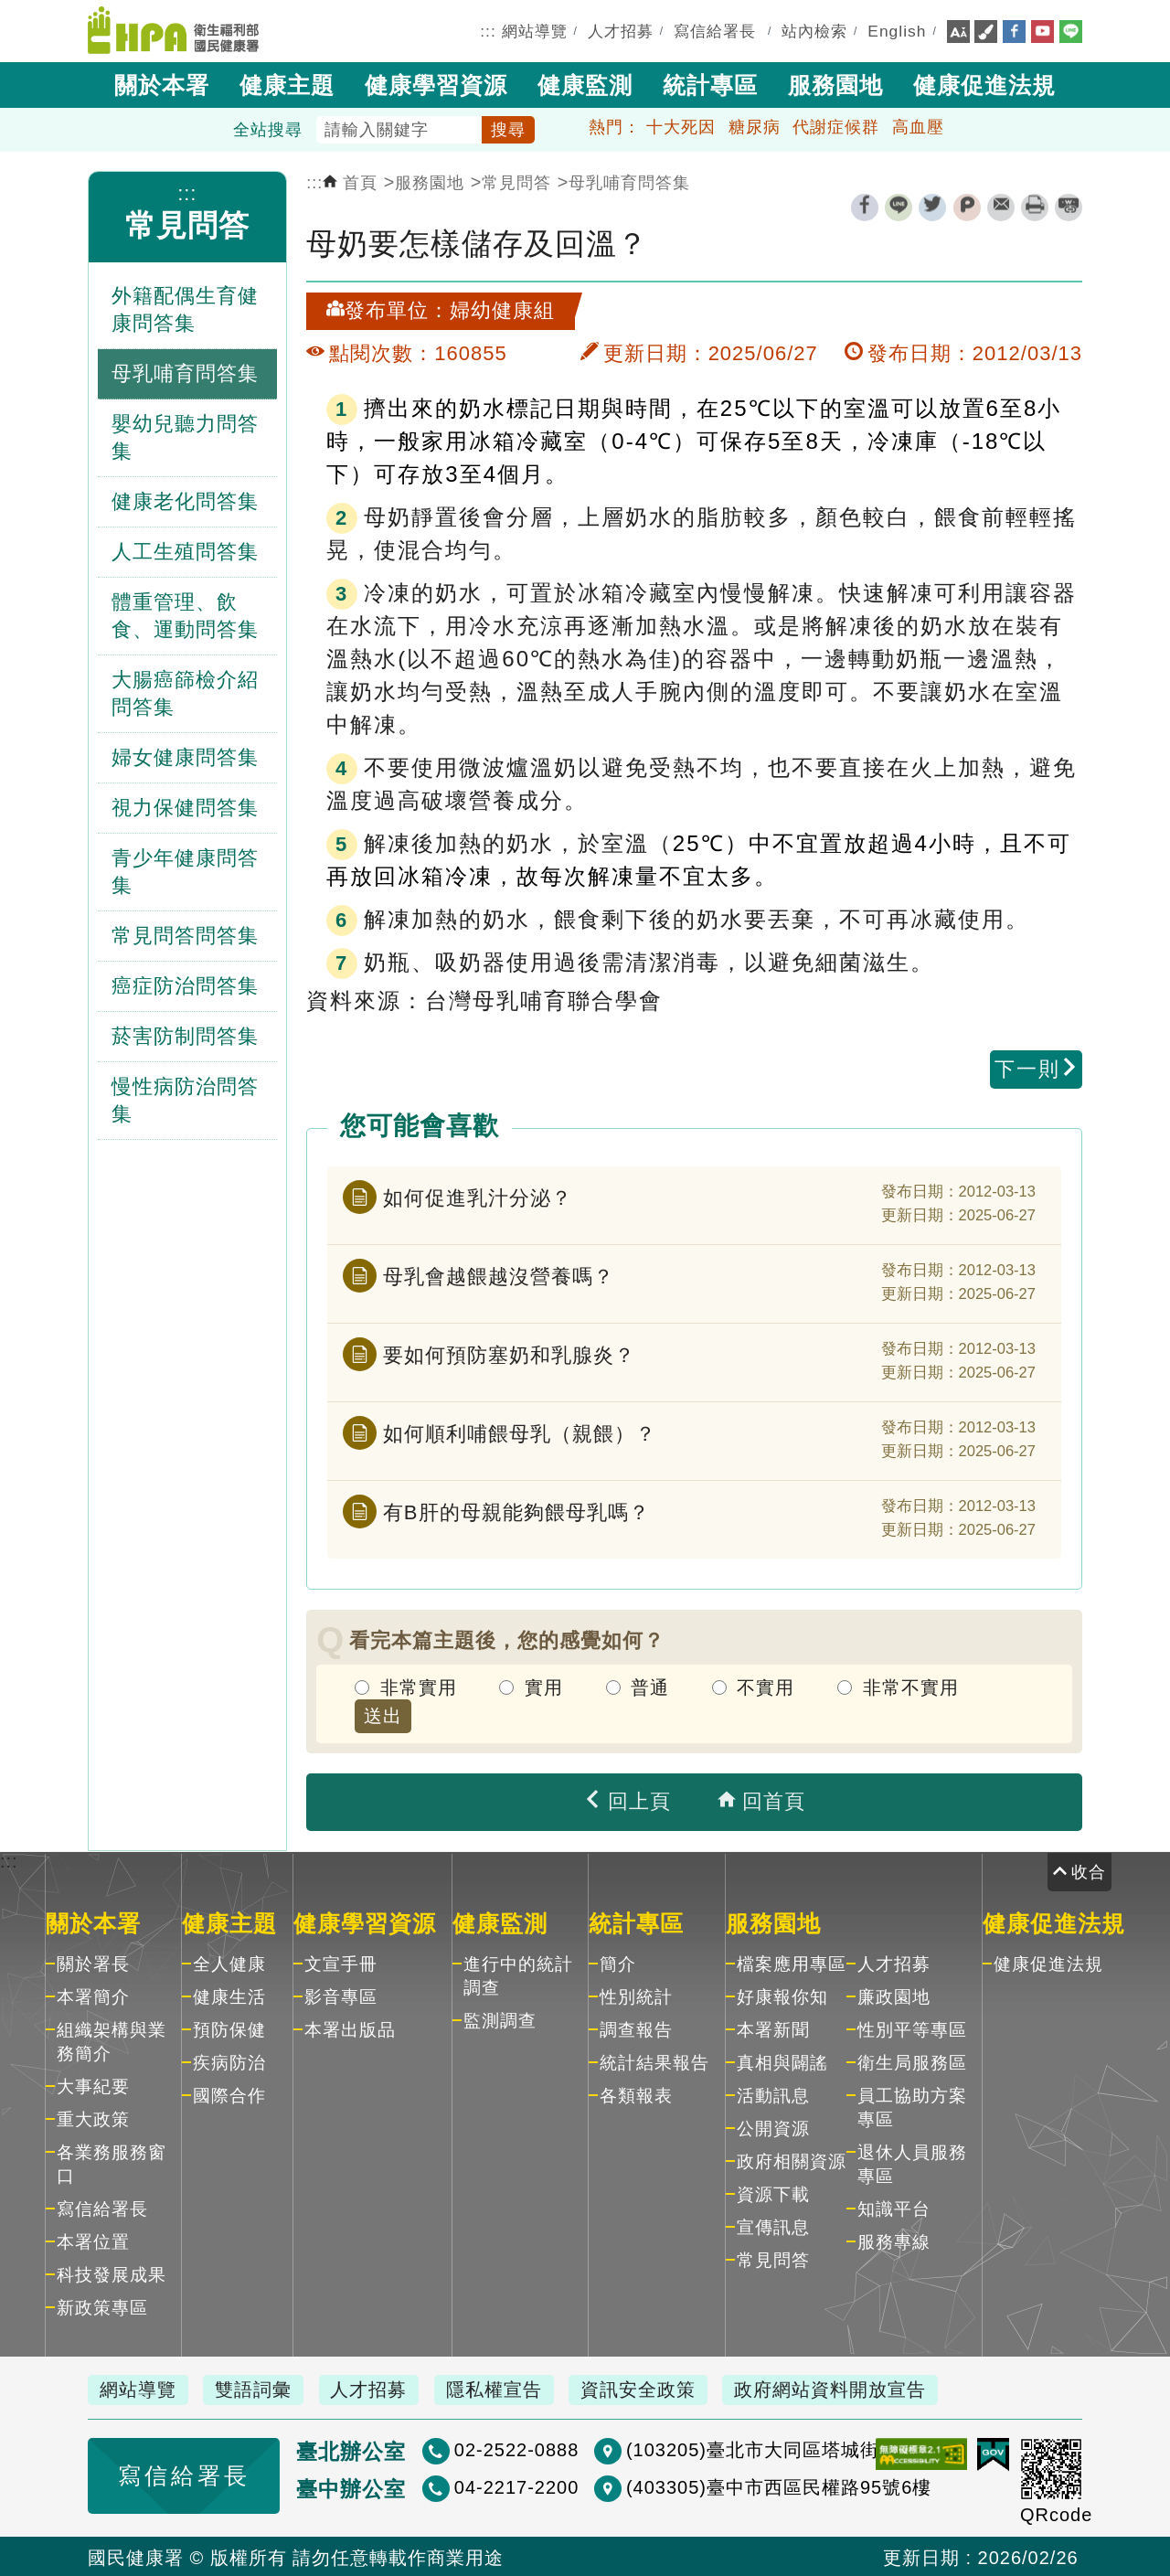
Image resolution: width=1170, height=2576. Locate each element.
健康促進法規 (984, 83)
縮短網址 (1068, 206)
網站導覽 (535, 30)
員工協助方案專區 (912, 2105)
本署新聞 (773, 2028)
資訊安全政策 (655, 2388)
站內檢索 (814, 30)
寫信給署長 (715, 30)
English (896, 30)
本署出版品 (350, 2028)
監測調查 (500, 2018)
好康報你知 (782, 1995)
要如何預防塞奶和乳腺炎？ (509, 1352)
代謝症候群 (835, 126)
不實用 (765, 1687)
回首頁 (761, 1800)
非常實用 (418, 1687)
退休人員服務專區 (912, 2162)
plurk (967, 206)
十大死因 (681, 126)
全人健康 (229, 1962)
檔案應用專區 (791, 1962)
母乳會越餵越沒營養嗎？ (498, 1273)
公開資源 (773, 2126)
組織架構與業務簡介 (111, 2039)
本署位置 (93, 2240)
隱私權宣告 (508, 2388)
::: (488, 30)
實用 (544, 1687)
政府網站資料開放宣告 (852, 2388)
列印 (1034, 206)
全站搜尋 (268, 129)
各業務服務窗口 (111, 2162)
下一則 (1036, 1068)
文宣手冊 (341, 1962)
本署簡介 (93, 1995)
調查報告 (636, 2028)
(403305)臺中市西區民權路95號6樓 (725, 2485)
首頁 (350, 182)
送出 (383, 1714)
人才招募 (621, 30)
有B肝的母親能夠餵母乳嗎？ (516, 1509)
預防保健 (229, 2028)
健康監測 (585, 83)
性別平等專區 (912, 2028)
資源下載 (773, 2192)
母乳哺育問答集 (629, 182)
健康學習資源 (436, 83)
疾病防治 (229, 2060)
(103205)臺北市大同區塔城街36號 (720, 2448)
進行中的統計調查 (518, 1974)
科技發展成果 (111, 2273)
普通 (650, 1687)
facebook (864, 206)
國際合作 (229, 2093)
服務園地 (835, 83)
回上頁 (627, 1800)
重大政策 (93, 2117)
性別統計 (636, 1995)
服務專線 (894, 2240)
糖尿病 (755, 126)
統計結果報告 (654, 2060)
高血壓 (918, 126)
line (898, 206)
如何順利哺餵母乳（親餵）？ (519, 1431)
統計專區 (710, 83)
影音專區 (341, 1995)
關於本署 (161, 83)
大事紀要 (93, 2084)
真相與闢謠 (782, 2060)
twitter (932, 206)
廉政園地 (894, 1995)
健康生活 (229, 1995)
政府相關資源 (791, 2159)
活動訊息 (773, 2093)
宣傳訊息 (773, 2225)
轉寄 (1001, 206)
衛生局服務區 (912, 2060)
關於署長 (93, 1962)
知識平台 (894, 2207)
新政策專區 (102, 2305)
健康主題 (287, 83)
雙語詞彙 (259, 2388)
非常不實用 (911, 1687)
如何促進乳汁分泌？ (477, 1195)
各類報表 (636, 2093)
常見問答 (187, 224)
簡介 (618, 1962)
